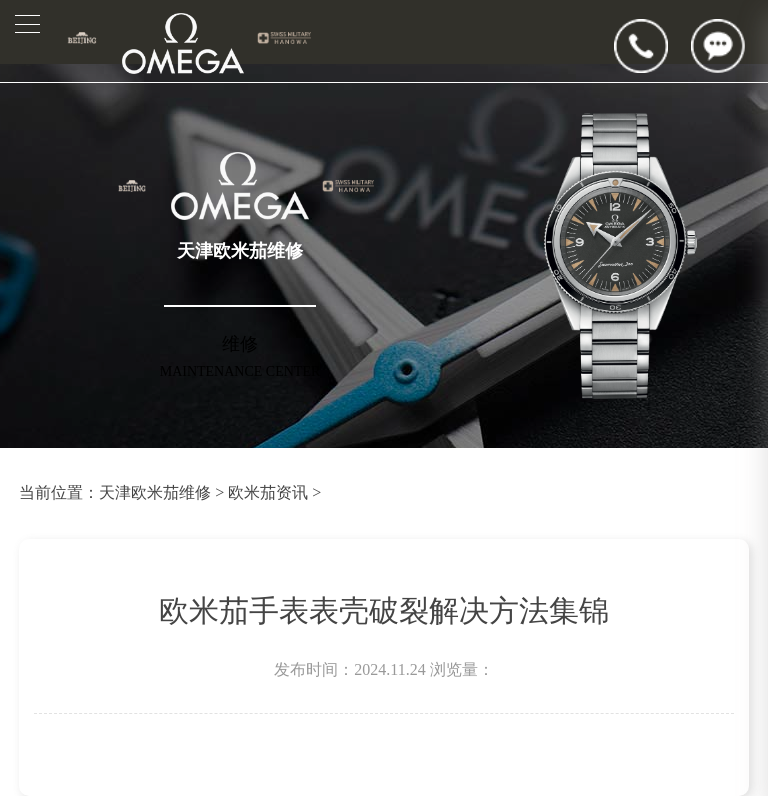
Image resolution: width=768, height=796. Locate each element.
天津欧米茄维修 (155, 492)
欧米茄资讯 (268, 492)
